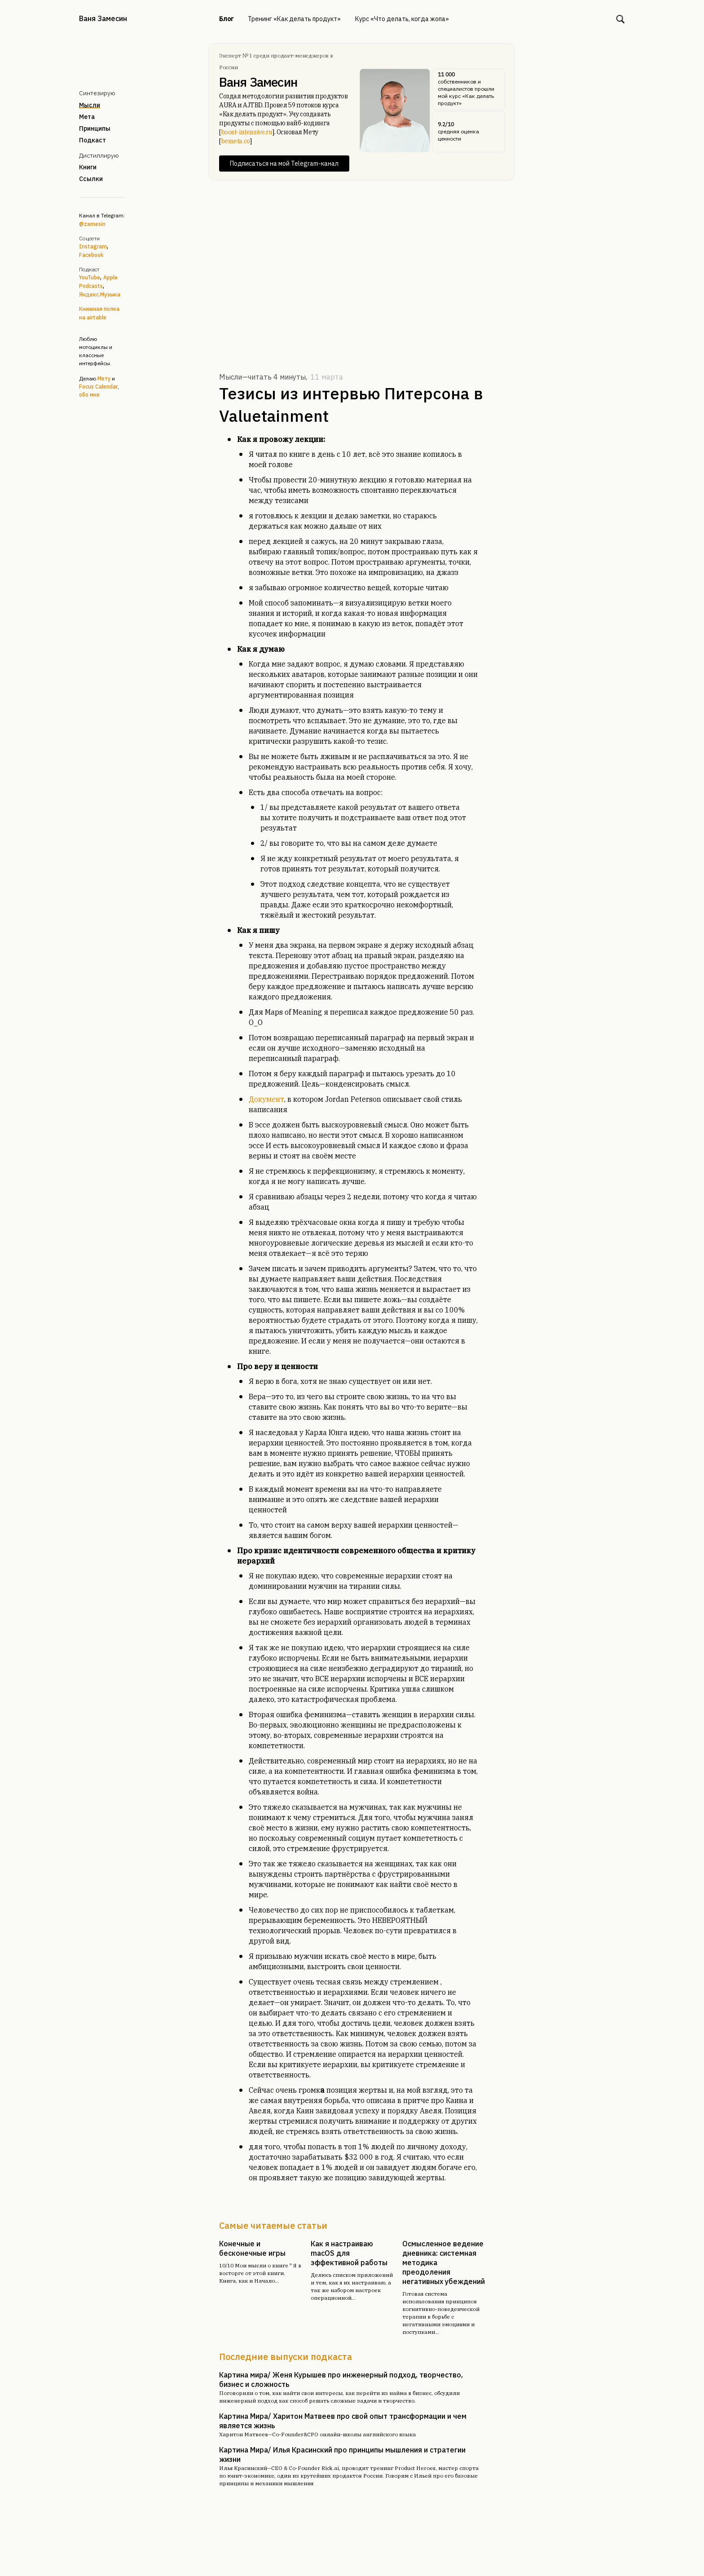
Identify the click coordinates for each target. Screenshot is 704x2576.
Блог (226, 19)
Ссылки (91, 179)
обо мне (89, 394)
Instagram (93, 246)
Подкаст (92, 140)
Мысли (89, 105)
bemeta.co (235, 141)
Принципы (94, 128)
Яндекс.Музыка (99, 294)
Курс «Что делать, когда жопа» (402, 19)
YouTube (89, 277)
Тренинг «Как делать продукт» (294, 19)
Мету (103, 378)
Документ (266, 1099)
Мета (87, 117)
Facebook (91, 255)
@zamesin (92, 224)
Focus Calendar (98, 386)
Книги (88, 167)
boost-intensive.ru (247, 132)
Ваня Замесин (103, 18)
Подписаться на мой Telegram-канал (284, 163)
